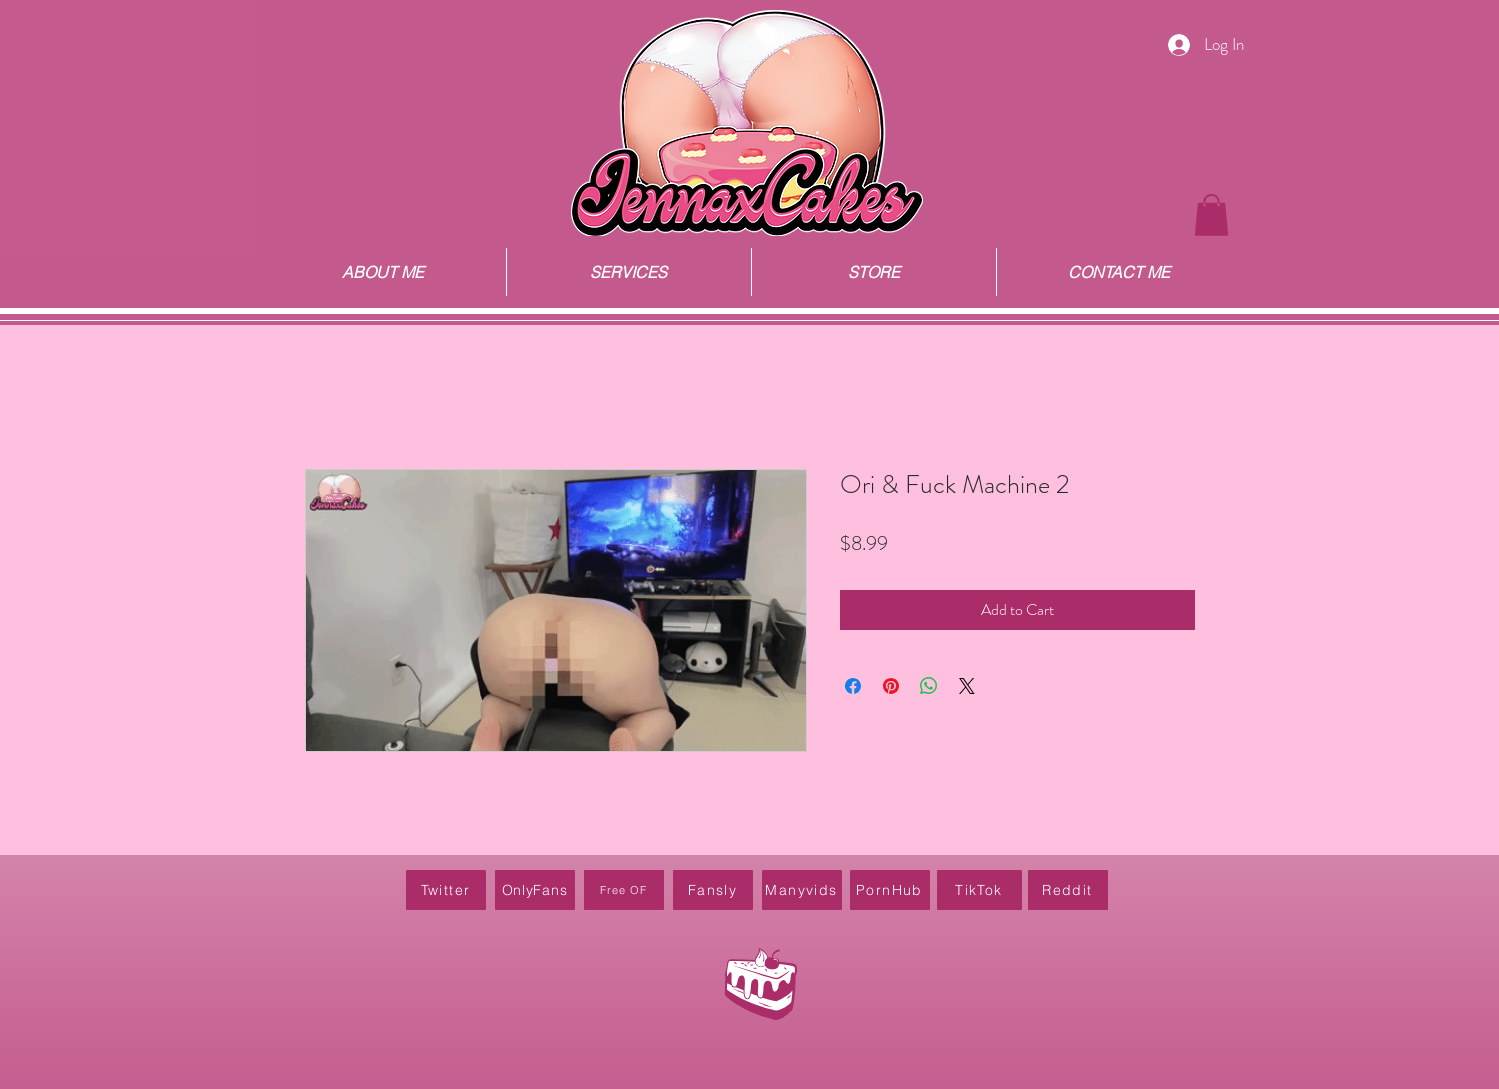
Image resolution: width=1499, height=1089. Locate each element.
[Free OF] (624, 890)
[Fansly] (713, 890)
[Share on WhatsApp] (929, 686)
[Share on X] (967, 686)
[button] (1211, 215)
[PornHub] (890, 890)
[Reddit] (1068, 890)
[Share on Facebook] (853, 686)
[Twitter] (446, 890)
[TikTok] (979, 890)
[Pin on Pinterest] (891, 686)
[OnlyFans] (535, 890)
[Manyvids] (802, 890)
